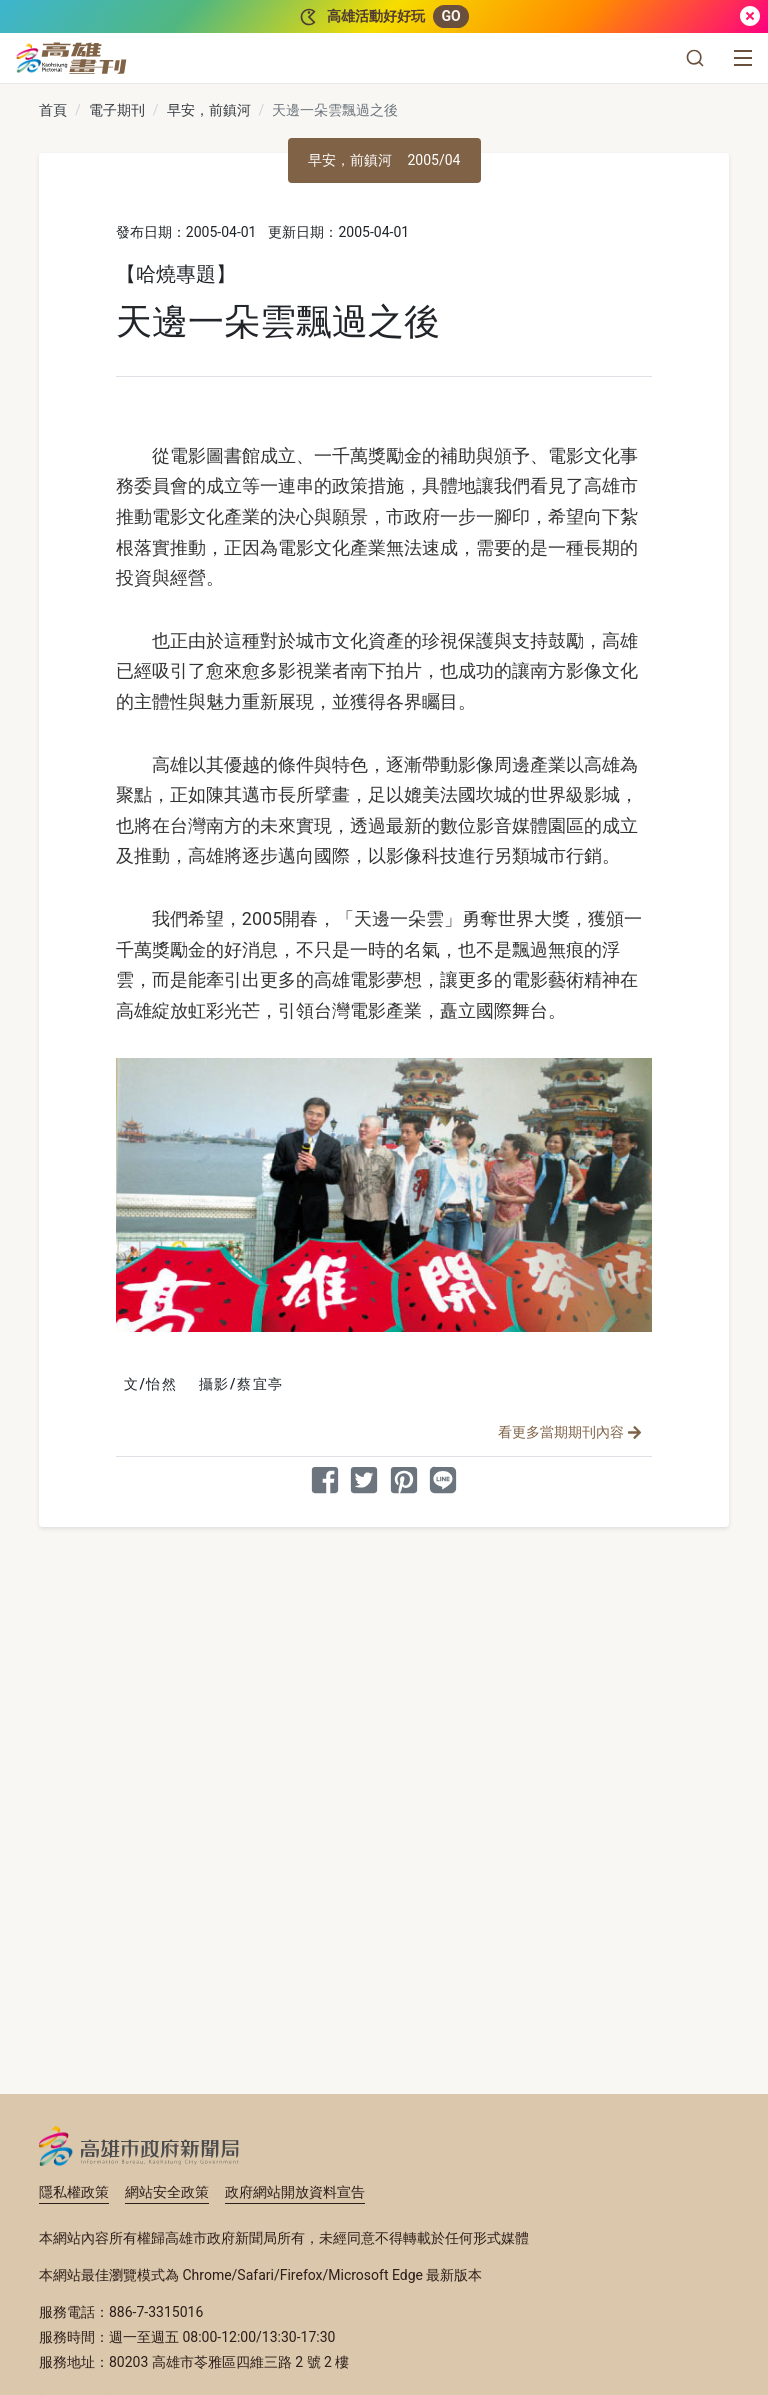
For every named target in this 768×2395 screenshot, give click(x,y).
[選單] (743, 58)
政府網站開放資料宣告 (295, 2192)
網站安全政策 (167, 2192)
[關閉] (750, 16)
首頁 (53, 110)
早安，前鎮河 (209, 110)
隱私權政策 (74, 2192)
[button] (695, 58)
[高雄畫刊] (71, 58)
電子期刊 (117, 110)
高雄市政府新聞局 (139, 2146)
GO (450, 16)
